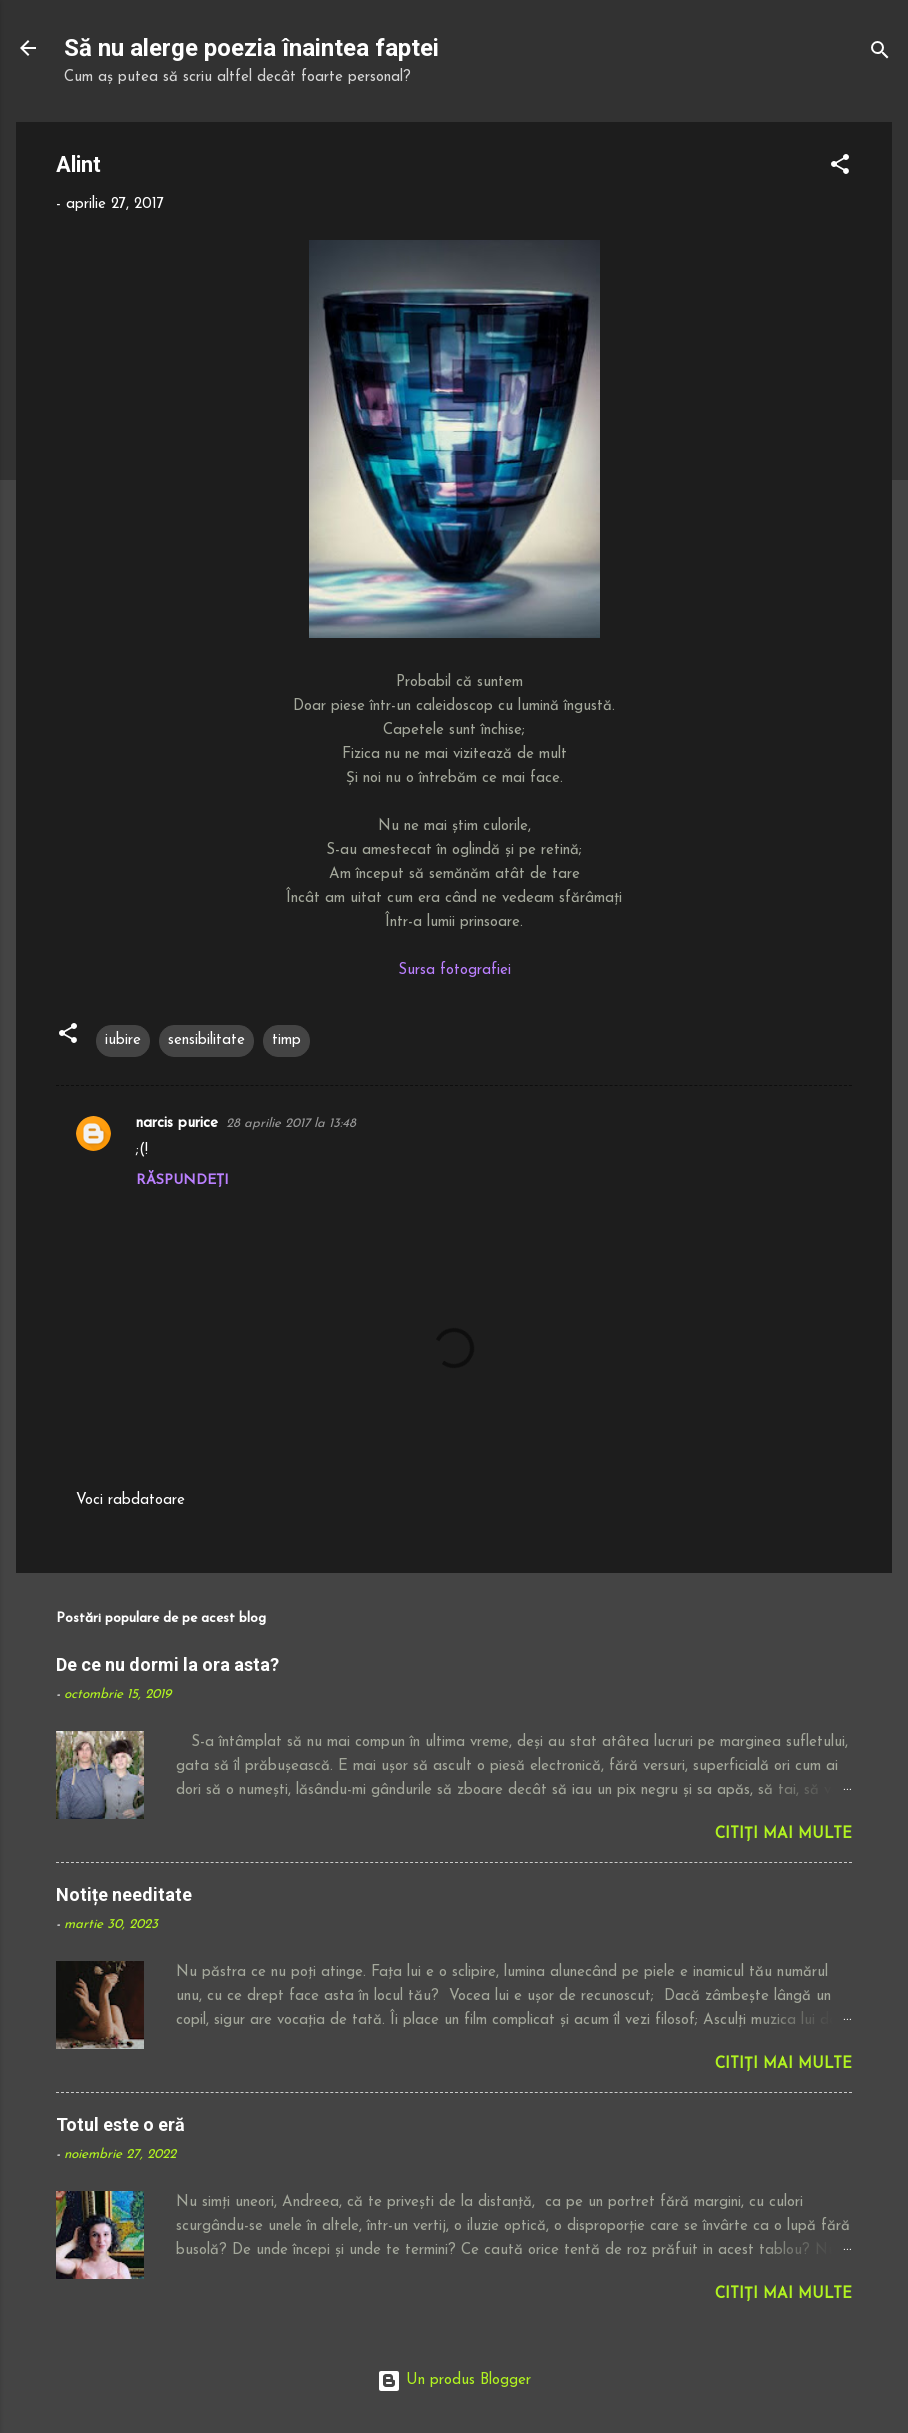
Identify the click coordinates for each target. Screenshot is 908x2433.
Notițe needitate (124, 1894)
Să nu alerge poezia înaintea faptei (251, 48)
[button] (840, 168)
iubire (123, 1040)
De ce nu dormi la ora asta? (167, 1664)
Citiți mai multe (783, 1834)
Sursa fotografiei (454, 970)
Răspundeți (182, 1180)
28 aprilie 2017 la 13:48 (291, 1123)
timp (286, 1040)
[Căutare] (880, 54)
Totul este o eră (120, 2124)
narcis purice (177, 1123)
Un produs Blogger (454, 2380)
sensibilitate (206, 1040)
